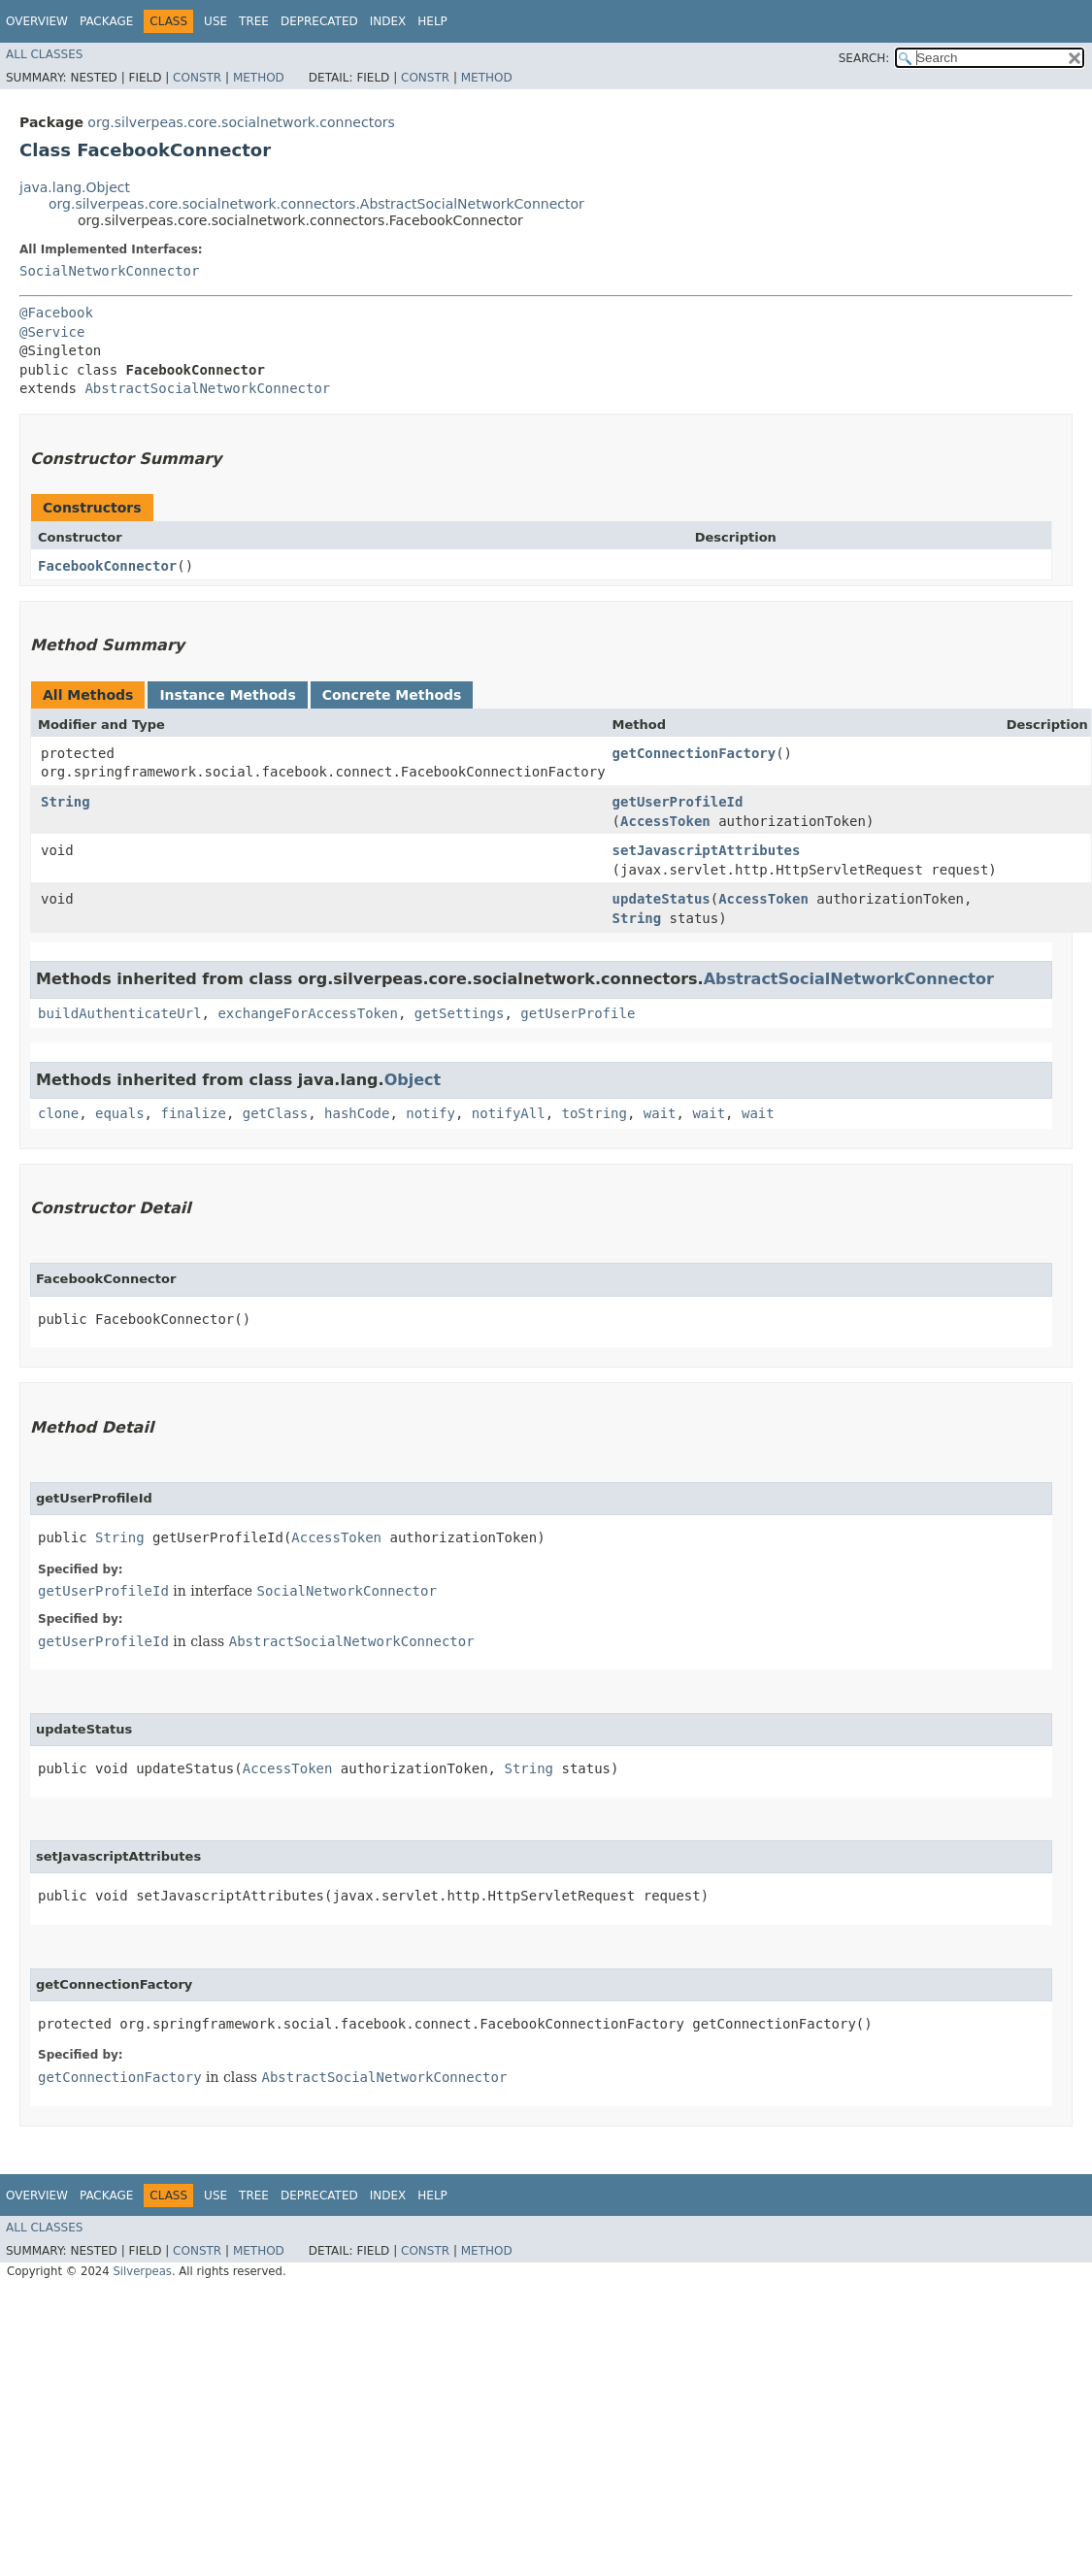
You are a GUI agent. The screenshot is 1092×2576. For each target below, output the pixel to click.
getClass (275, 1113)
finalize (192, 1113)
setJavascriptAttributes (706, 850)
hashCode (356, 1113)
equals (120, 1113)
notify (430, 1113)
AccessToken (665, 821)
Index (388, 21)
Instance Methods (227, 695)
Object (413, 1080)
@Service (51, 332)
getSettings (459, 1013)
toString (594, 1113)
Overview (37, 21)
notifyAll (509, 1113)
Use (215, 21)
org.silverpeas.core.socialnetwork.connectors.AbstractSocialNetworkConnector (316, 204)
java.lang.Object (74, 187)
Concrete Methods (392, 695)
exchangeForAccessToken (307, 1013)
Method (258, 77)
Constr (197, 77)
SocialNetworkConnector (109, 271)
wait (660, 1113)
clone (58, 1113)
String (65, 801)
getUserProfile (577, 1013)
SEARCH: (864, 58)
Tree (254, 21)
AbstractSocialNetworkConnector (207, 388)
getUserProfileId (678, 801)
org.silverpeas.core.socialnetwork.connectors (240, 122)
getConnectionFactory (694, 753)
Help (432, 21)
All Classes (44, 54)
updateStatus (661, 899)
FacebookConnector (107, 566)
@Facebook (56, 312)
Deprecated (319, 21)
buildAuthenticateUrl (120, 1013)
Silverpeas (142, 2271)
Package (106, 21)
